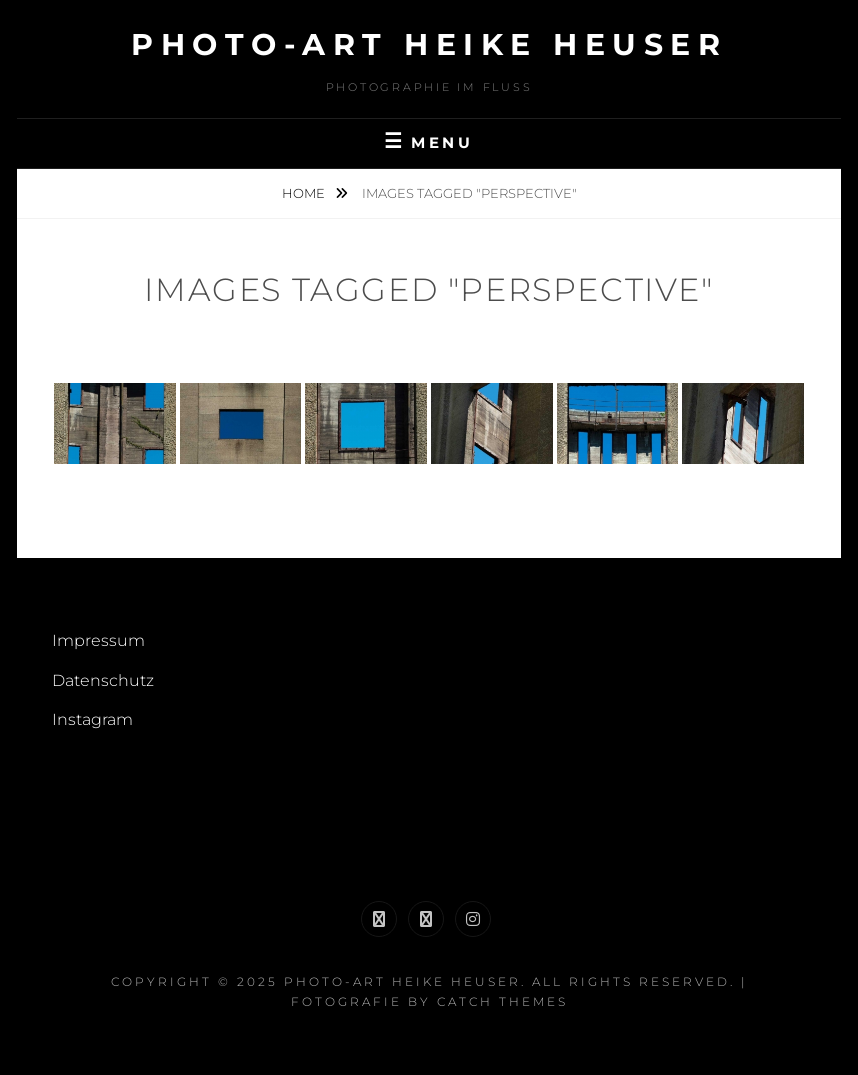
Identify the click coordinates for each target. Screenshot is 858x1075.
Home (305, 193)
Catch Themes (502, 1001)
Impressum (98, 640)
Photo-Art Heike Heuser (429, 44)
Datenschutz (103, 680)
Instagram (92, 719)
